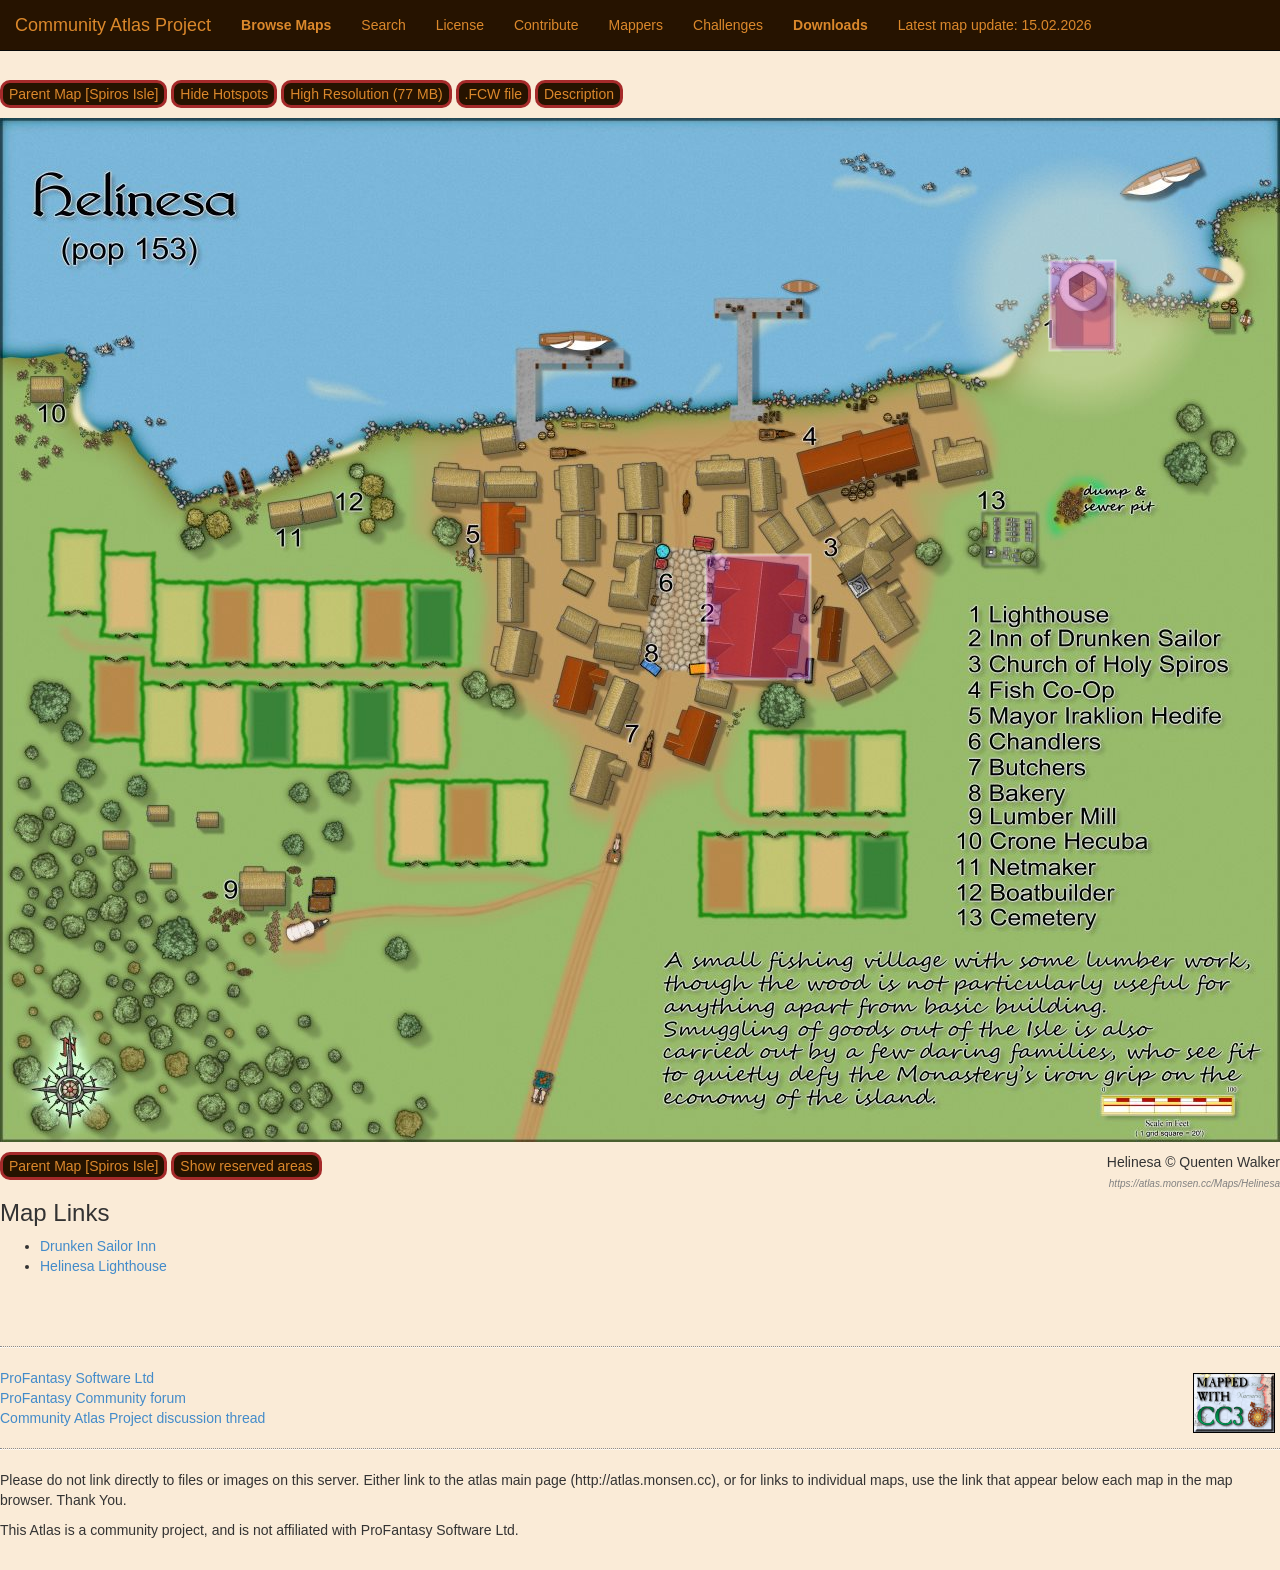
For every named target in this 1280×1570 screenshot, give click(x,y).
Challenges (728, 25)
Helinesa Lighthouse (103, 1266)
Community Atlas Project (113, 25)
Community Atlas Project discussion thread (132, 1418)
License (460, 25)
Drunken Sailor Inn (98, 1246)
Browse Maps (286, 25)
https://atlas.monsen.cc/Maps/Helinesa (1194, 1183)
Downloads (830, 25)
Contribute (546, 25)
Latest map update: (995, 25)
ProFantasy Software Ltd (77, 1378)
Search (383, 25)
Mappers (636, 25)
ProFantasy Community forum (93, 1398)
